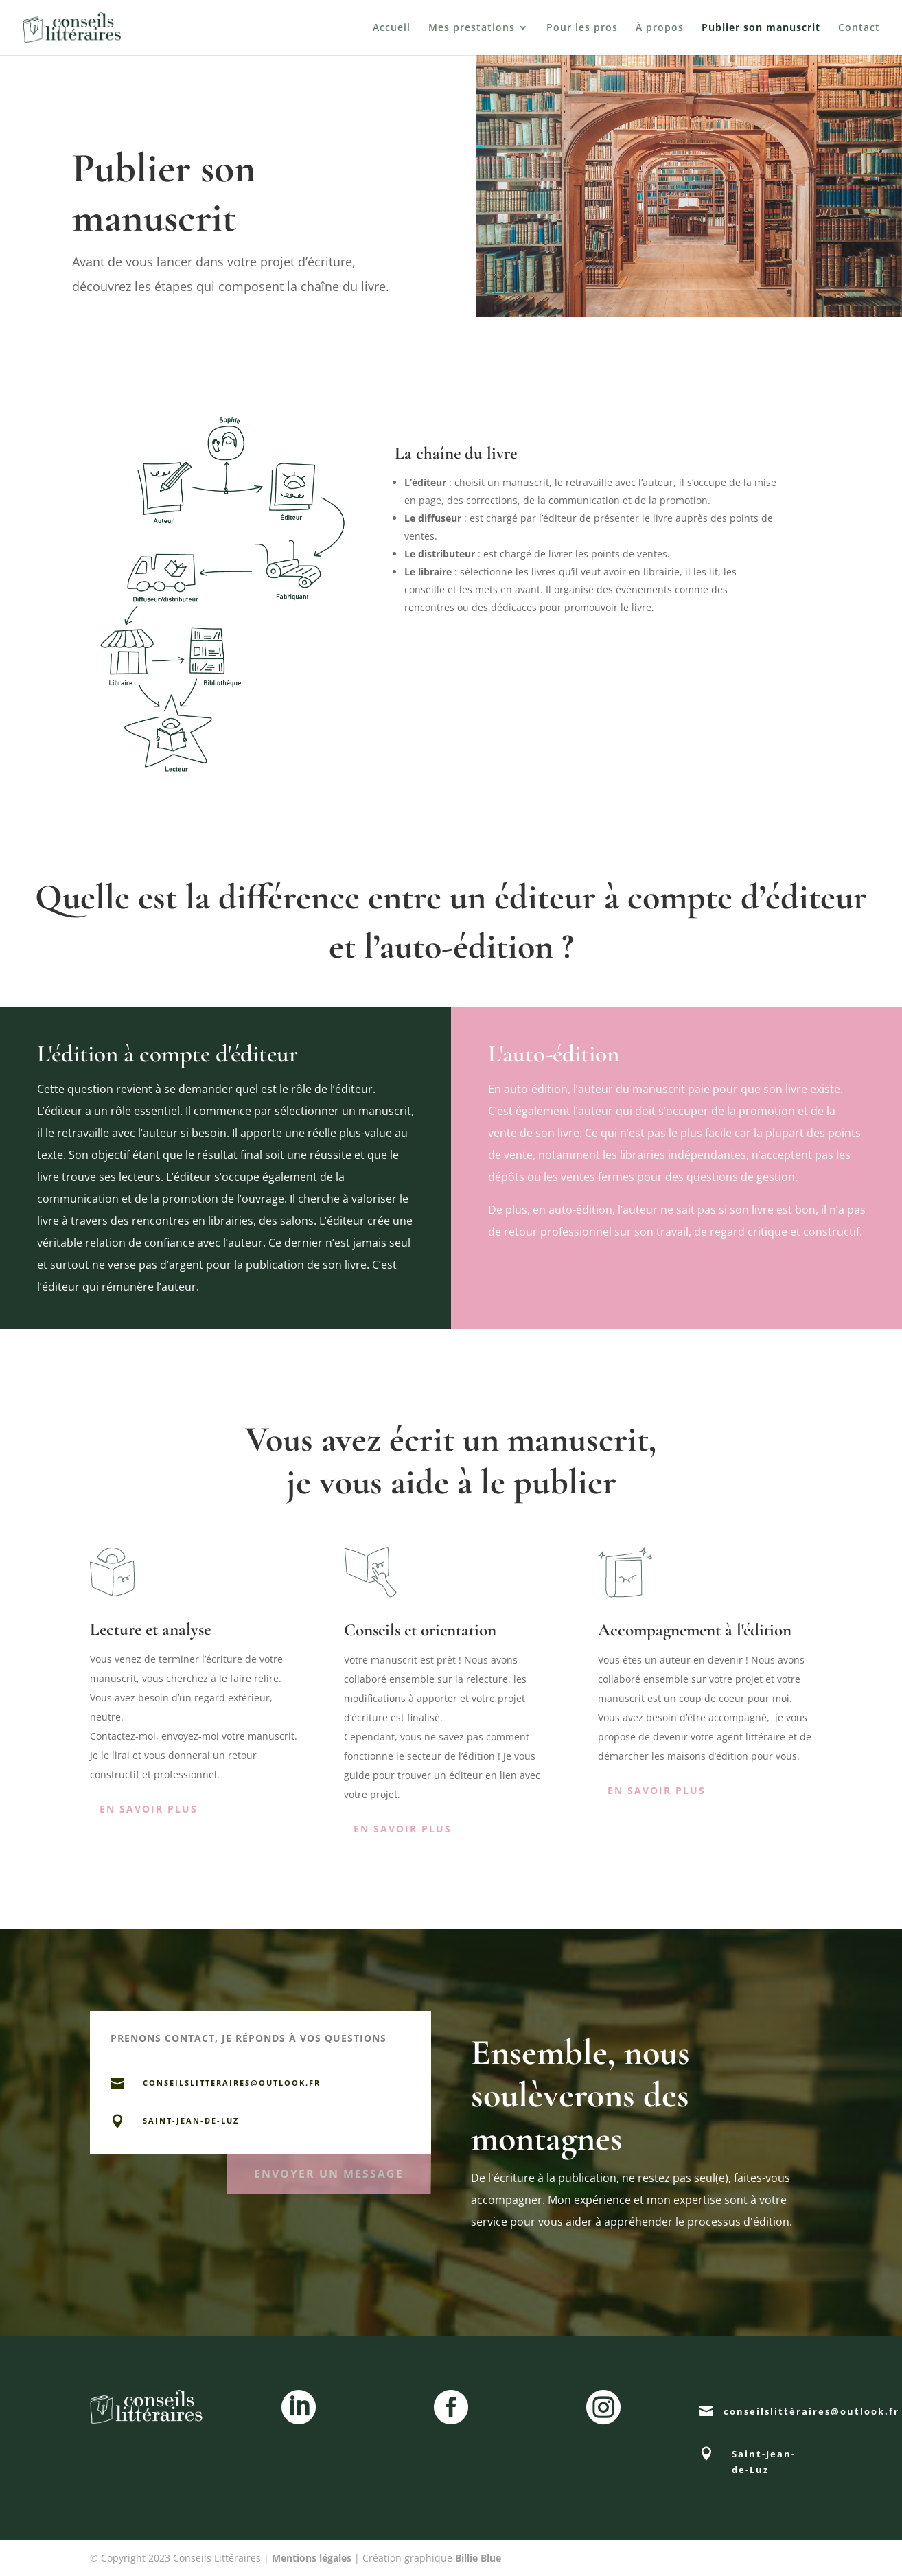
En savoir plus (149, 1808)
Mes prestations (471, 28)
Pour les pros (582, 28)
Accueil (391, 28)
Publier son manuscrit (761, 28)
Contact (859, 28)
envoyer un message (328, 2169)
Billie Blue (478, 2557)
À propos (660, 28)
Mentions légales (311, 2557)
